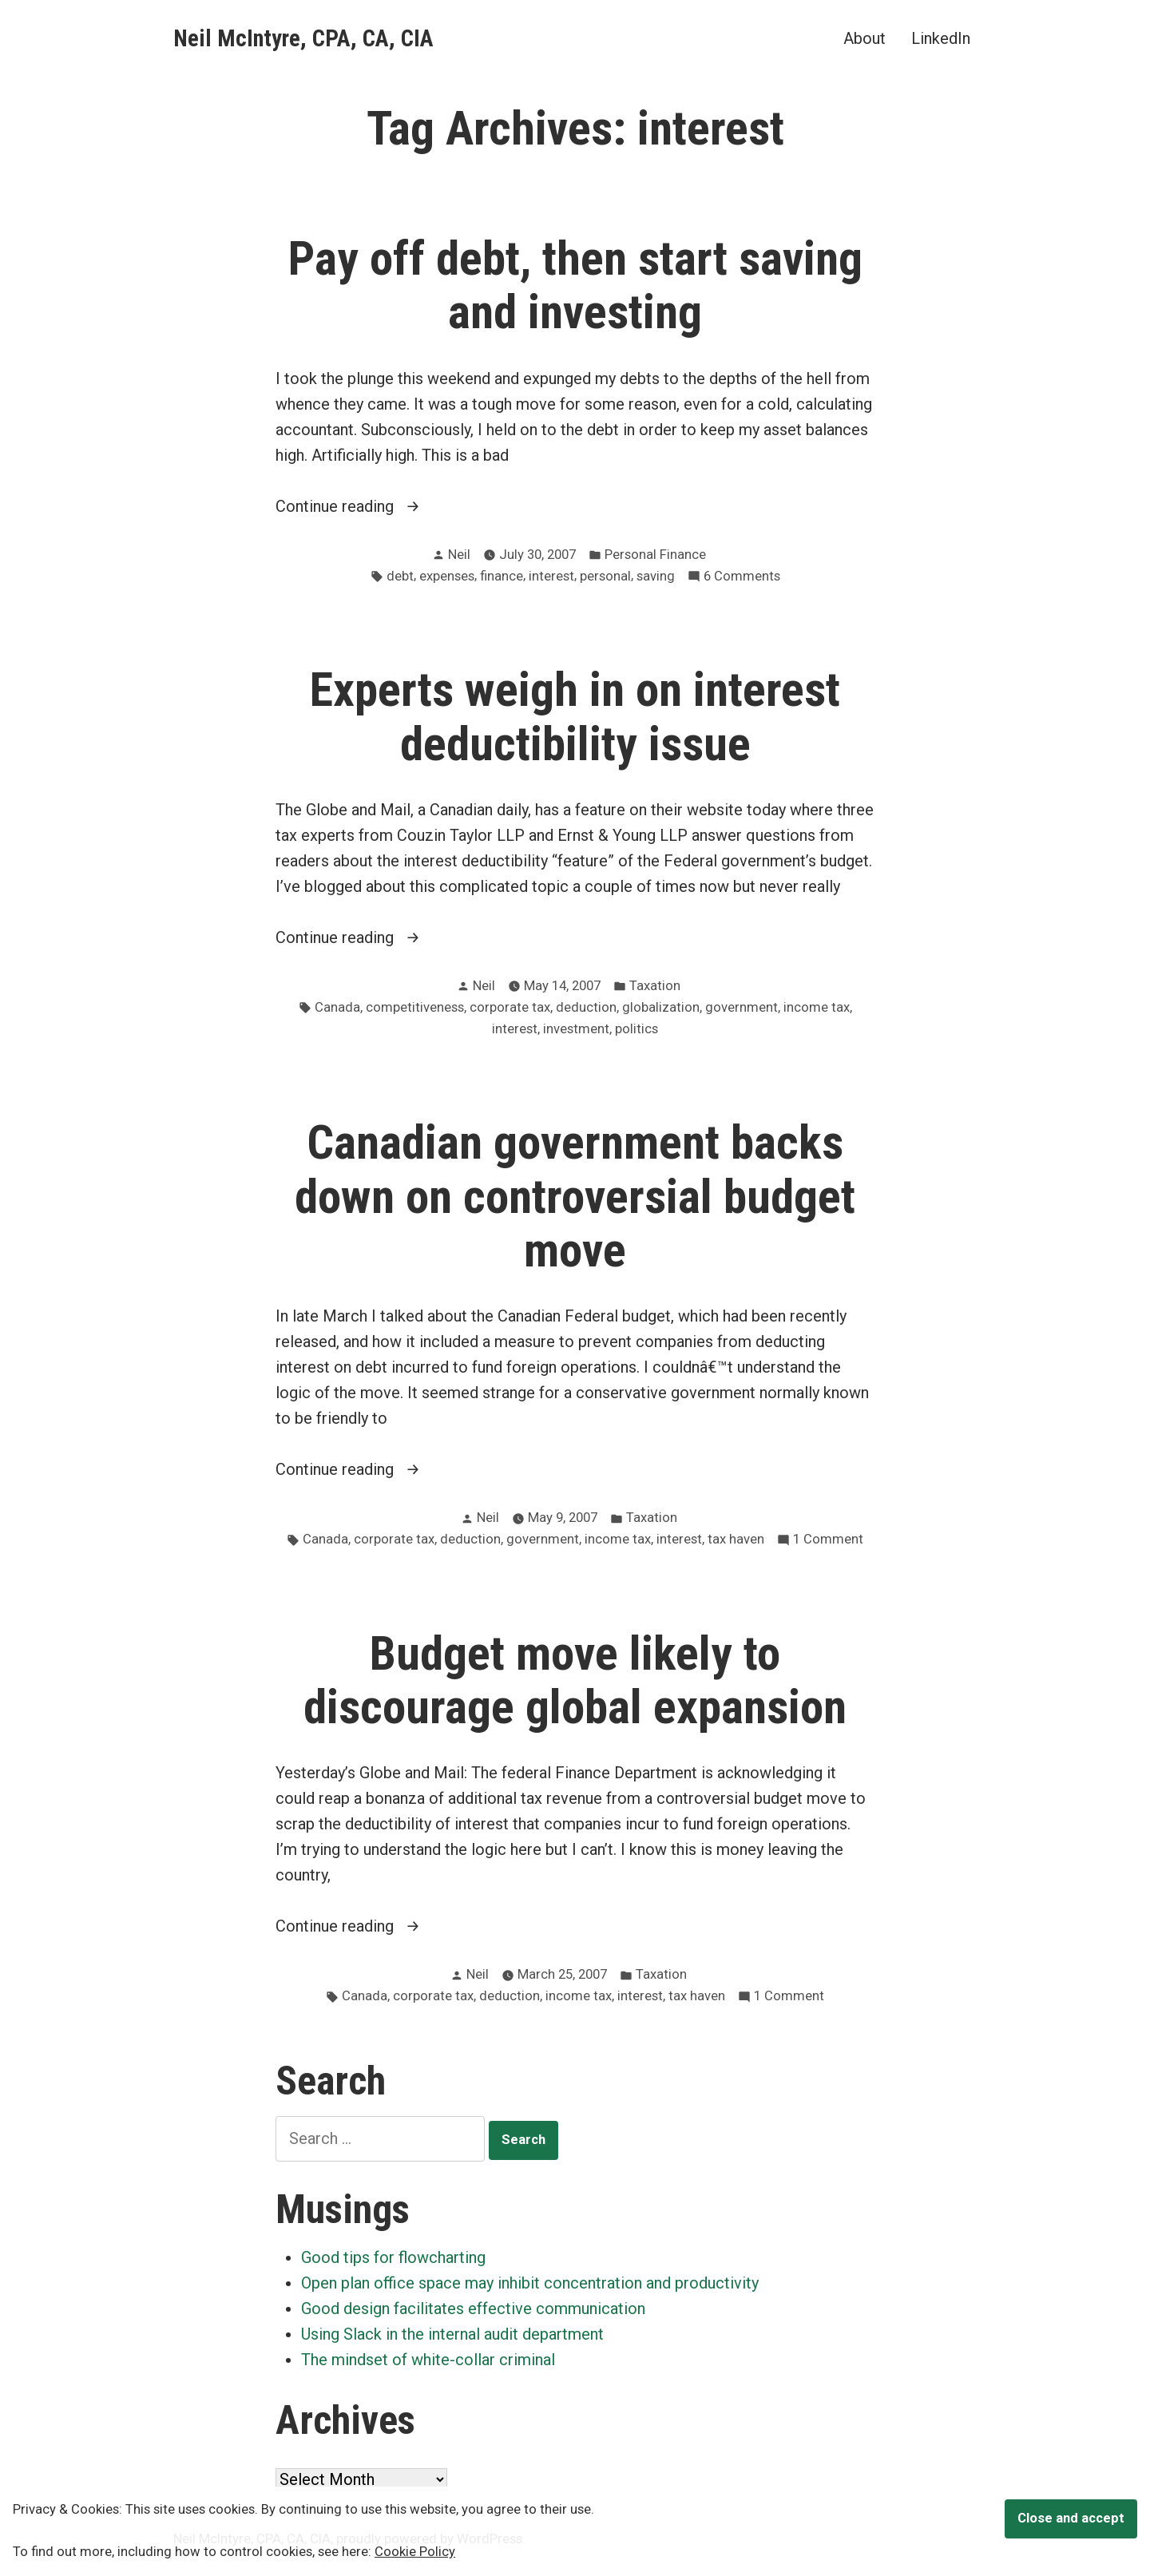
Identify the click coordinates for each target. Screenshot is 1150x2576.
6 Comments (742, 577)
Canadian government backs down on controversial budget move (575, 1196)
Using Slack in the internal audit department (452, 2334)
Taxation (654, 985)
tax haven (736, 1539)
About (864, 38)
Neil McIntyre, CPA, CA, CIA (303, 38)
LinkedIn (940, 38)
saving (655, 576)
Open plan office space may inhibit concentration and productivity (530, 2283)
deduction (586, 1007)
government (741, 1007)
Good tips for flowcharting (393, 2257)
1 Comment (828, 1540)
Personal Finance (655, 554)
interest (551, 576)
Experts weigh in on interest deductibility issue (575, 716)
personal (605, 576)
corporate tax (510, 1007)
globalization (661, 1007)
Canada (337, 1007)
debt (400, 576)
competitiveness (415, 1007)
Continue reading (371, 506)
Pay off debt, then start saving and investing (575, 285)
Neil (459, 554)
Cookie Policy (415, 2551)
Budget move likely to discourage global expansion (575, 1680)
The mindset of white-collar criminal (428, 2359)
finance (501, 576)
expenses (446, 576)
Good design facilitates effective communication (473, 2308)
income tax (816, 1007)
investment (576, 1028)
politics (636, 1028)
